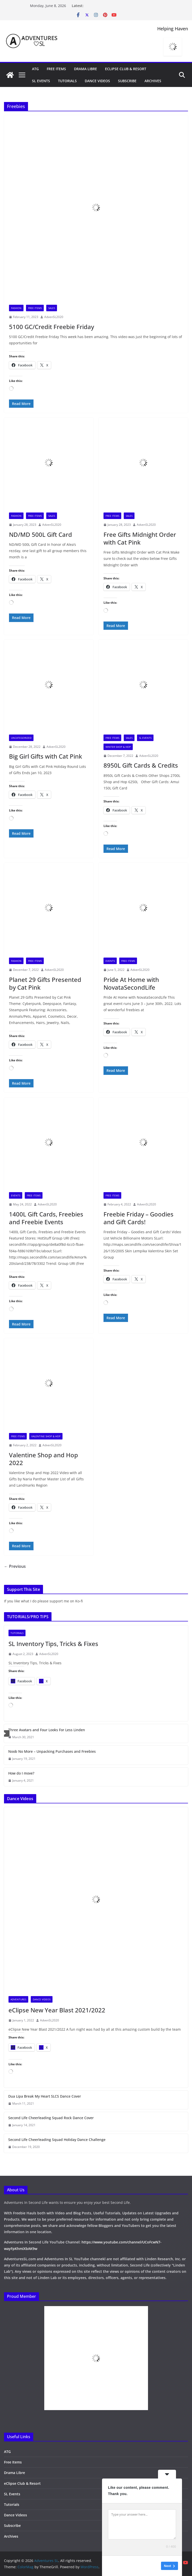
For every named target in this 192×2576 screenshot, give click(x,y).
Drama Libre (85, 68)
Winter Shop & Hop (118, 747)
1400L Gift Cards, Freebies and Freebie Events (46, 1218)
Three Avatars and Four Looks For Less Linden (46, 1729)
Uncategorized (21, 738)
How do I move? (21, 1773)
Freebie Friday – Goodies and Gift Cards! (139, 1218)
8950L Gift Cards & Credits (141, 765)
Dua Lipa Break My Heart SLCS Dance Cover (44, 2096)
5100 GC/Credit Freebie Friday (51, 327)
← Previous (15, 1566)
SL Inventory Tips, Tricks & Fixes (53, 1643)
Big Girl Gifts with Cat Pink (45, 756)
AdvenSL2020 (53, 317)
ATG (35, 68)
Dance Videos (97, 80)
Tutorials (67, 80)
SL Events (41, 80)
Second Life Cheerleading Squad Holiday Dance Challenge (57, 2139)
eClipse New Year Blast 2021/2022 (56, 2010)
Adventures (18, 1999)
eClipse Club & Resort (125, 68)
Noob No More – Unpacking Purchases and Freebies (52, 1751)
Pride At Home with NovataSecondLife (131, 983)
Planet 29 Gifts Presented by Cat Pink (45, 983)
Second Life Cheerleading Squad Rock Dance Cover (51, 2117)
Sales (51, 308)
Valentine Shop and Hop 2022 (43, 1459)
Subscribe (127, 80)
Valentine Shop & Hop (45, 1436)
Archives (152, 80)
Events (110, 961)
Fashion (16, 308)
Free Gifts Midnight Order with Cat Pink (140, 538)
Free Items (56, 68)
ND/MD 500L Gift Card (40, 534)
